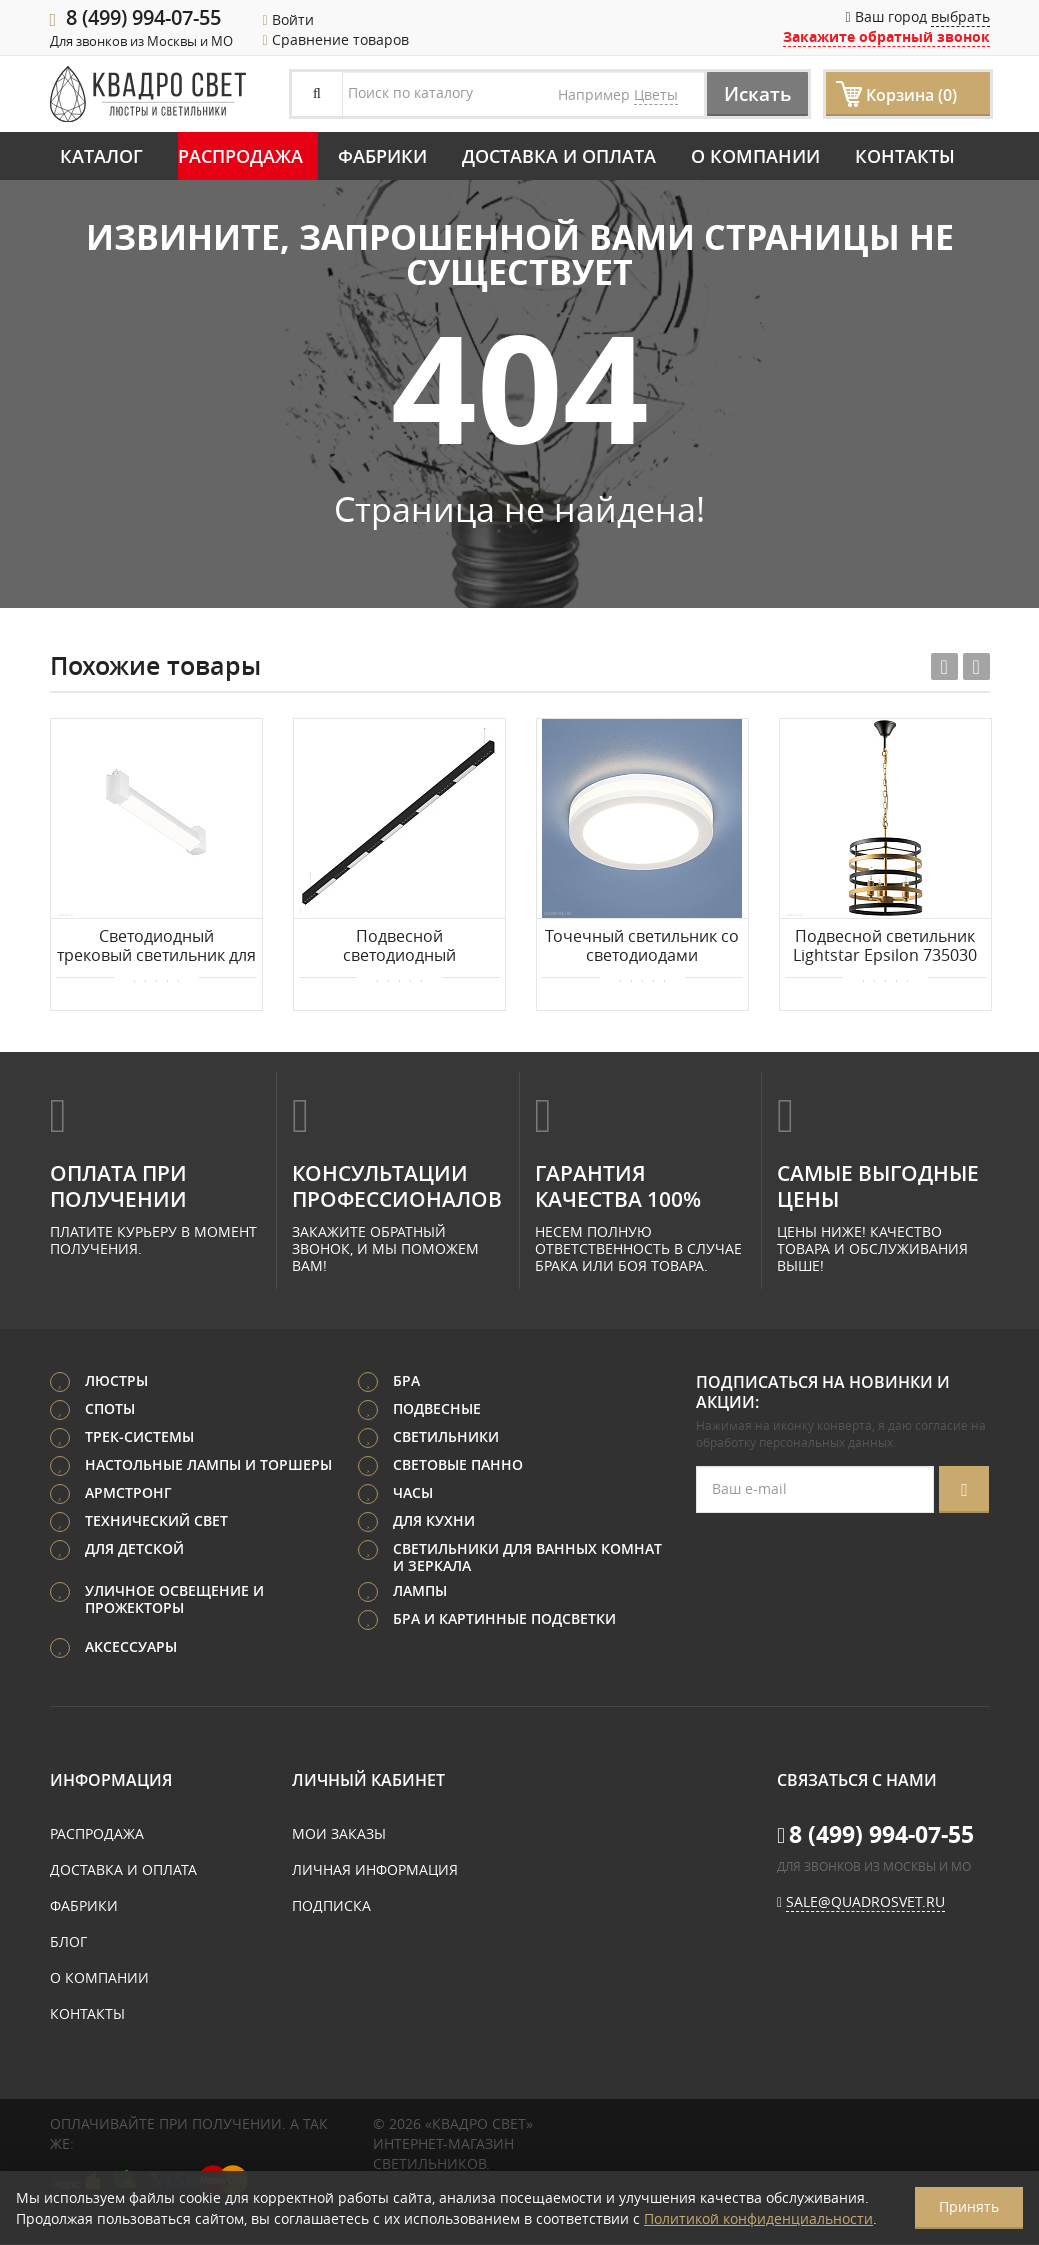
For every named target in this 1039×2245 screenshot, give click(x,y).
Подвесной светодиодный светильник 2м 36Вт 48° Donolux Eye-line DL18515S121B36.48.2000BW (399, 947)
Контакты (905, 156)
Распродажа (240, 156)
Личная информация (375, 1870)
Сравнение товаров (336, 39)
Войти (288, 19)
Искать (752, 93)
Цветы (656, 94)
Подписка (331, 1906)
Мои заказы (339, 1834)
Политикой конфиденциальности (758, 2218)
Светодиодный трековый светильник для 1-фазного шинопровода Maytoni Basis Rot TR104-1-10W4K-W (156, 947)
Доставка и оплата (559, 156)
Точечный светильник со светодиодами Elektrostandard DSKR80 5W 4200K (642, 947)
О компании (755, 156)
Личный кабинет (368, 1781)
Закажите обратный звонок (886, 36)
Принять (969, 2206)
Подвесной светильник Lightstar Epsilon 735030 (885, 946)
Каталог (101, 156)
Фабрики (382, 156)
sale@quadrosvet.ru (865, 1902)
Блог (68, 1942)
